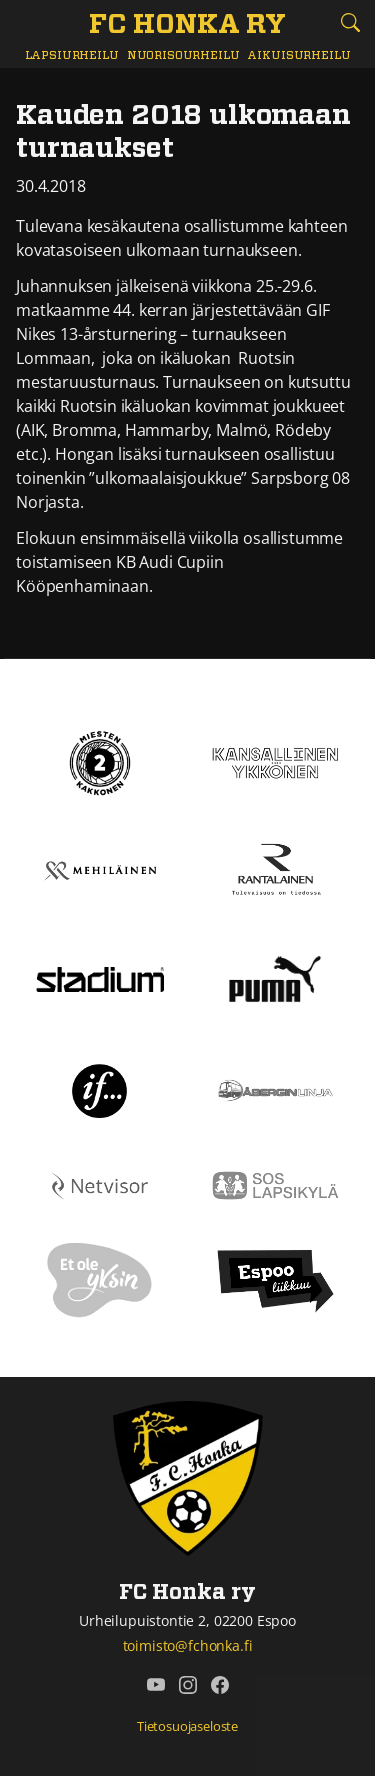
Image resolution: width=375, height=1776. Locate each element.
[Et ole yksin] (100, 1279)
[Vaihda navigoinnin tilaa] (25, 23)
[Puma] (275, 977)
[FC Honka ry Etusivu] (187, 26)
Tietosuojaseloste (187, 1726)
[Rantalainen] (276, 869)
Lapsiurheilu (72, 55)
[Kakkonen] (100, 761)
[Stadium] (100, 978)
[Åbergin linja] (276, 1089)
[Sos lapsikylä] (276, 1184)
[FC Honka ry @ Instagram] (188, 1685)
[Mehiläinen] (100, 869)
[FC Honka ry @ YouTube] (156, 1685)
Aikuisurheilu (298, 55)
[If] (99, 1089)
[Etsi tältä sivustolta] (350, 22)
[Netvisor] (100, 1184)
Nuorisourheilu (183, 55)
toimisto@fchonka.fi (188, 1645)
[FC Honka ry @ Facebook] (220, 1685)
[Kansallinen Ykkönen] (276, 761)
